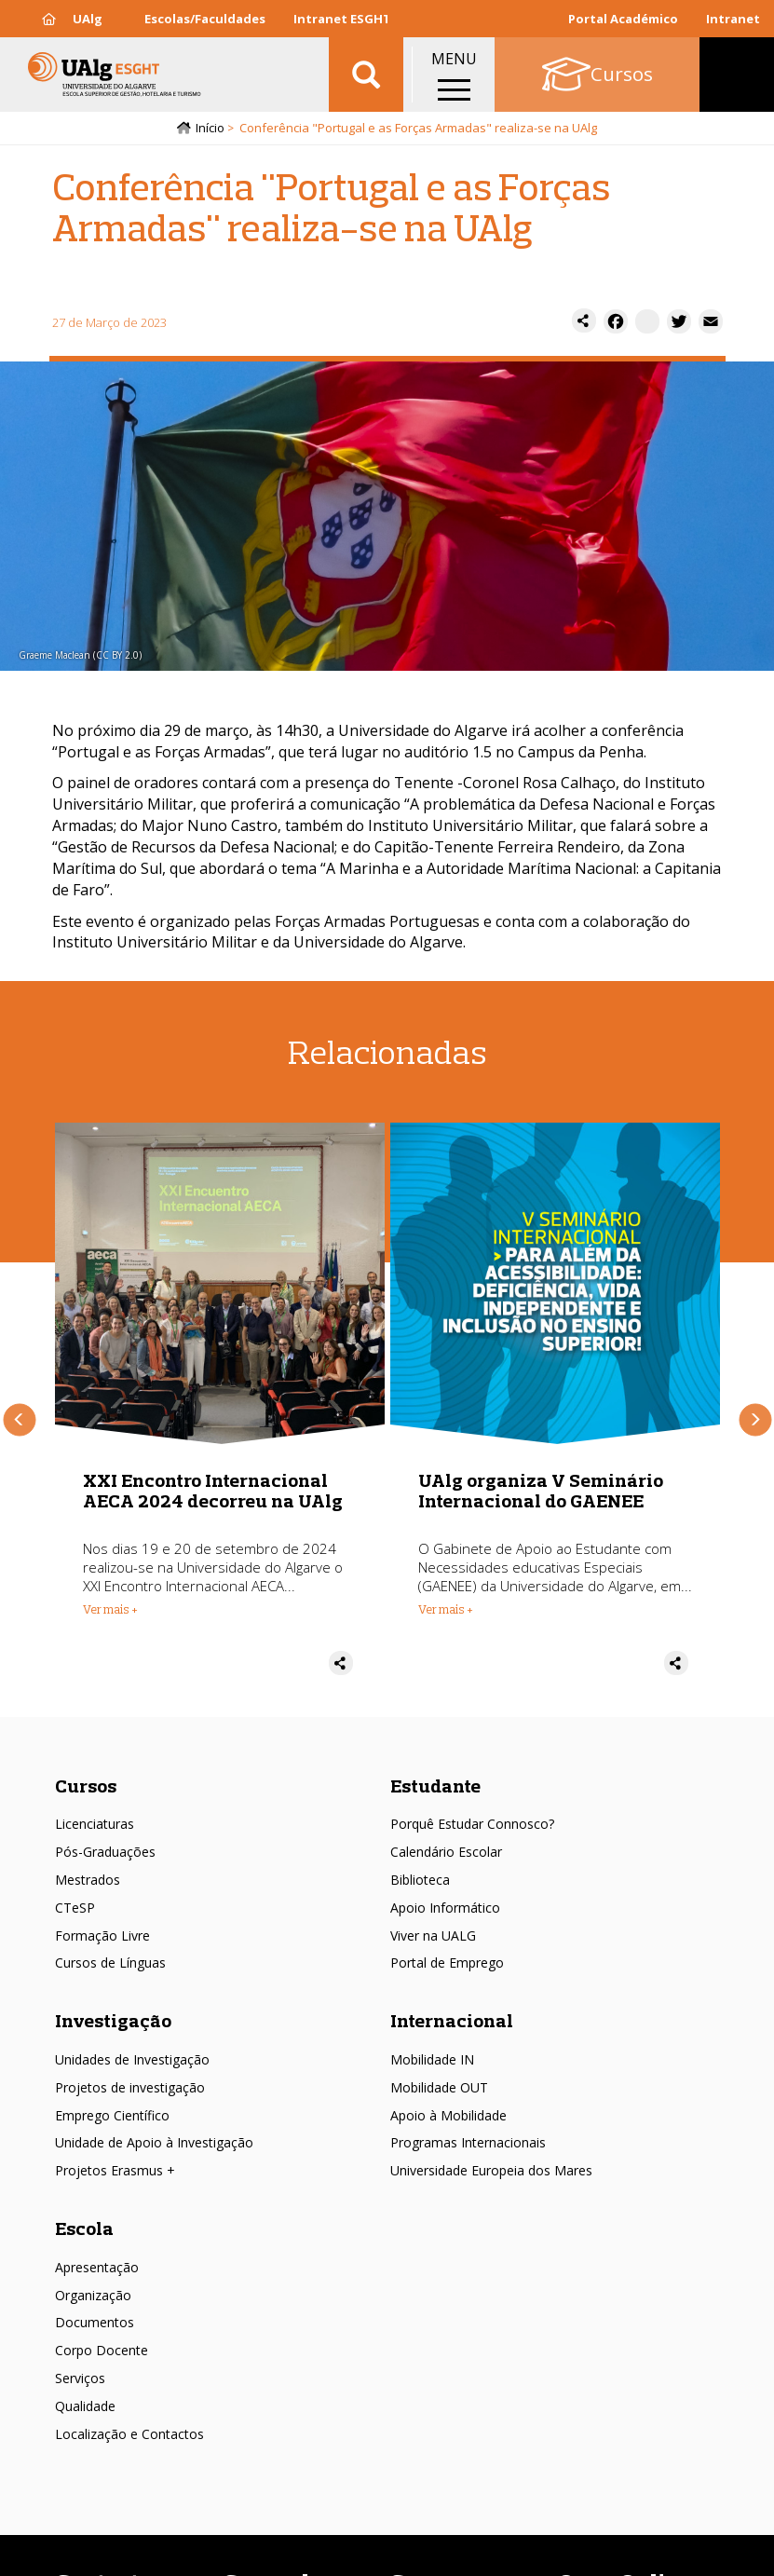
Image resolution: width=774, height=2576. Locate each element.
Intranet (733, 18)
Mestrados (87, 1879)
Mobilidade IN (432, 2059)
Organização (93, 2295)
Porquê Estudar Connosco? (472, 1824)
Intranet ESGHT (342, 18)
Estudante (435, 1785)
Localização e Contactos (129, 2434)
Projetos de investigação (130, 2087)
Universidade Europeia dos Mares (491, 2170)
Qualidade (85, 2406)
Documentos (94, 2322)
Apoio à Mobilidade (448, 2115)
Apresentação (97, 2267)
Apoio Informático (445, 1907)
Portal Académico (623, 18)
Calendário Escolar (446, 1851)
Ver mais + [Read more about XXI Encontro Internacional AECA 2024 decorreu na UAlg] (110, 1608)
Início (210, 127)
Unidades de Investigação (132, 2059)
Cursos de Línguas (110, 1962)
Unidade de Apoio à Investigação (154, 2142)
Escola (84, 2228)
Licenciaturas (94, 1824)
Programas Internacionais (468, 2142)
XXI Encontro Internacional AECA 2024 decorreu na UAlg (213, 1490)
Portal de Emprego (447, 1962)
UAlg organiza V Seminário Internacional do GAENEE (540, 1490)
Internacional (451, 2020)
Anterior (19, 1419)
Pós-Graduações (105, 1851)
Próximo (755, 1419)
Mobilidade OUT (439, 2087)
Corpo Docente (101, 2350)
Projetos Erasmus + (115, 2170)
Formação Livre (102, 1935)
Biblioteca (420, 1879)
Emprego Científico (112, 2115)
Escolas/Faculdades (204, 18)
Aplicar (366, 74)
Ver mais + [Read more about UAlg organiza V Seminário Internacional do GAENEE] (445, 1608)
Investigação (113, 2020)
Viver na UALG (433, 1935)
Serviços (80, 2378)
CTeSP (75, 1907)
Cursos (85, 1785)
